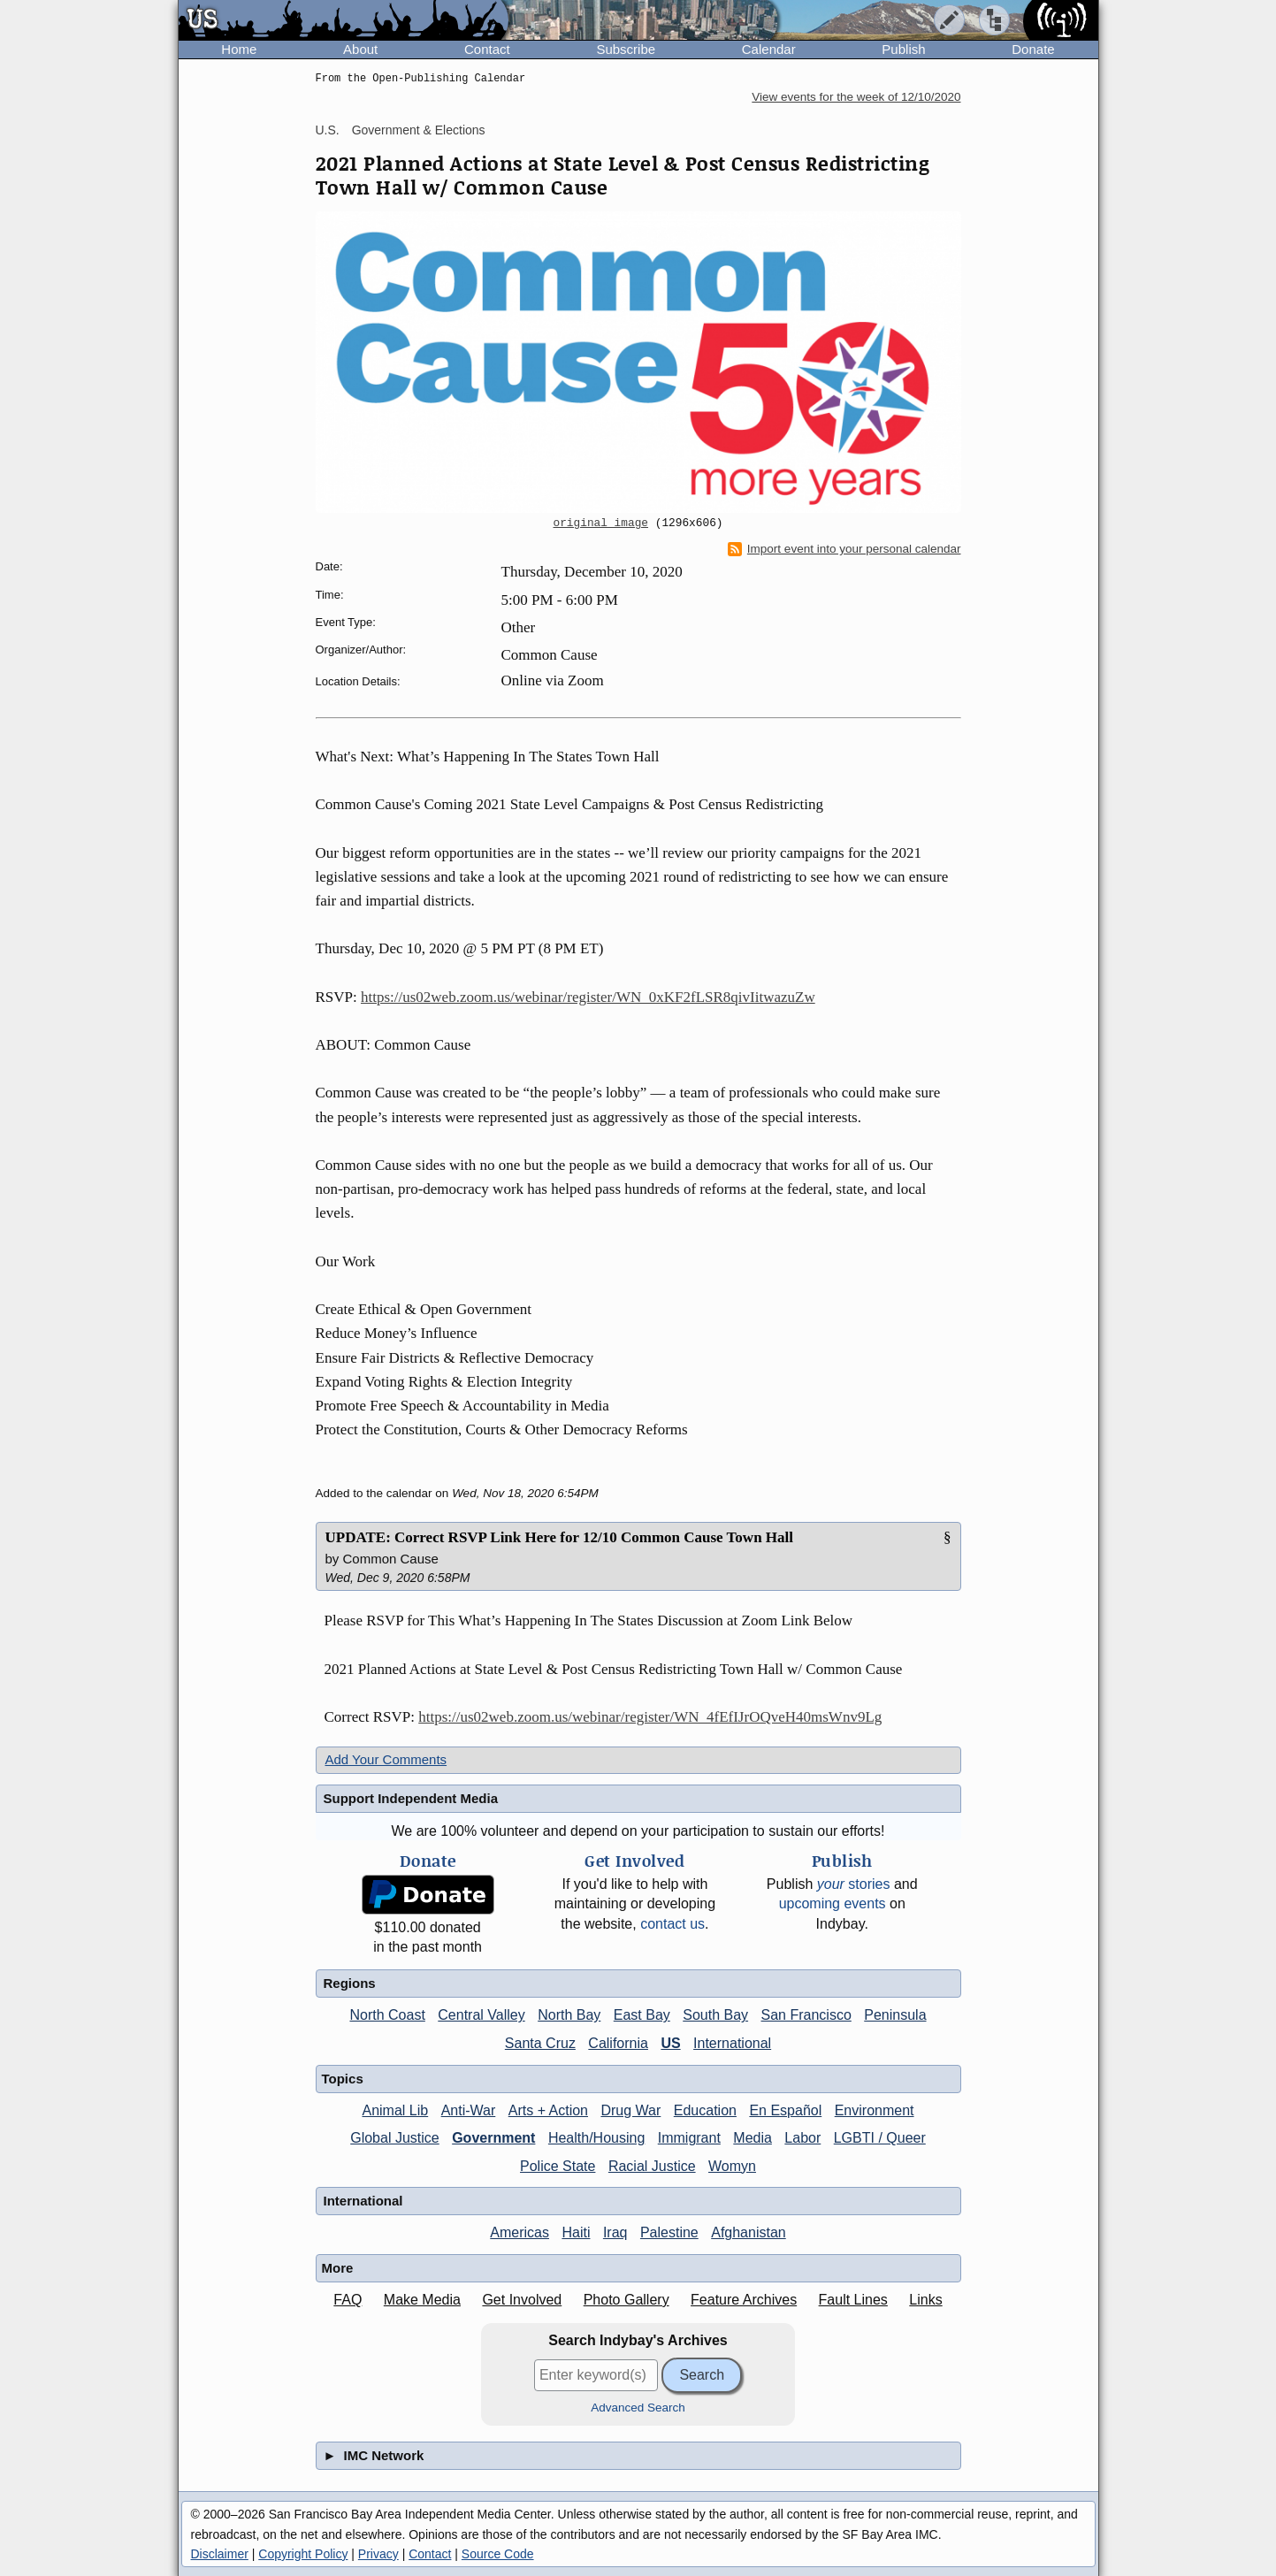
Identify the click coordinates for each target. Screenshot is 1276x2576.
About (360, 49)
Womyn (732, 2166)
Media (752, 2137)
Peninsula (895, 2014)
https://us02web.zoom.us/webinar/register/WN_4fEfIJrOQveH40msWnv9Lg (650, 1716)
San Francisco (806, 2014)
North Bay (569, 2014)
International (732, 2043)
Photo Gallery (626, 2299)
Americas (519, 2232)
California (618, 2043)
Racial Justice (652, 2166)
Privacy (378, 2554)
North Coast (386, 2014)
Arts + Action (548, 2110)
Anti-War (468, 2110)
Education (705, 2110)
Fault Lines (853, 2299)
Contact (487, 49)
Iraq (615, 2232)
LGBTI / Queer (880, 2137)
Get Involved (522, 2299)
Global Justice (394, 2137)
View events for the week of (856, 96)
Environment (874, 2110)
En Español (785, 2110)
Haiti (576, 2232)
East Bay (642, 2014)
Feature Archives (744, 2299)
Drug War (630, 2110)
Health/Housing (596, 2137)
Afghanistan (748, 2232)
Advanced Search (638, 2407)
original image (601, 523)
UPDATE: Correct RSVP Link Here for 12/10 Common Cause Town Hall (559, 1537)
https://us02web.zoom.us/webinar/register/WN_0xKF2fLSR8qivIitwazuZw (588, 997)
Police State (557, 2166)
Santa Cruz (540, 2043)
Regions (350, 1983)
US (670, 2043)
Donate (1033, 49)
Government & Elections (418, 130)
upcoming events (832, 1903)
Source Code (498, 2554)
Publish (903, 49)
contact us (672, 1923)
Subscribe (625, 49)
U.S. (328, 130)
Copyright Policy (303, 2554)
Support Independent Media (411, 1798)
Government (493, 2137)
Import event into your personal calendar (844, 549)
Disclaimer (219, 2554)
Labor (802, 2137)
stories (853, 1884)
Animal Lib (395, 2110)
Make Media (422, 2299)
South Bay (715, 2014)
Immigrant (689, 2137)
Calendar (769, 49)
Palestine (669, 2232)
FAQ (347, 2299)
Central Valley (481, 2014)
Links (925, 2299)
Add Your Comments (386, 1759)
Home (238, 49)
